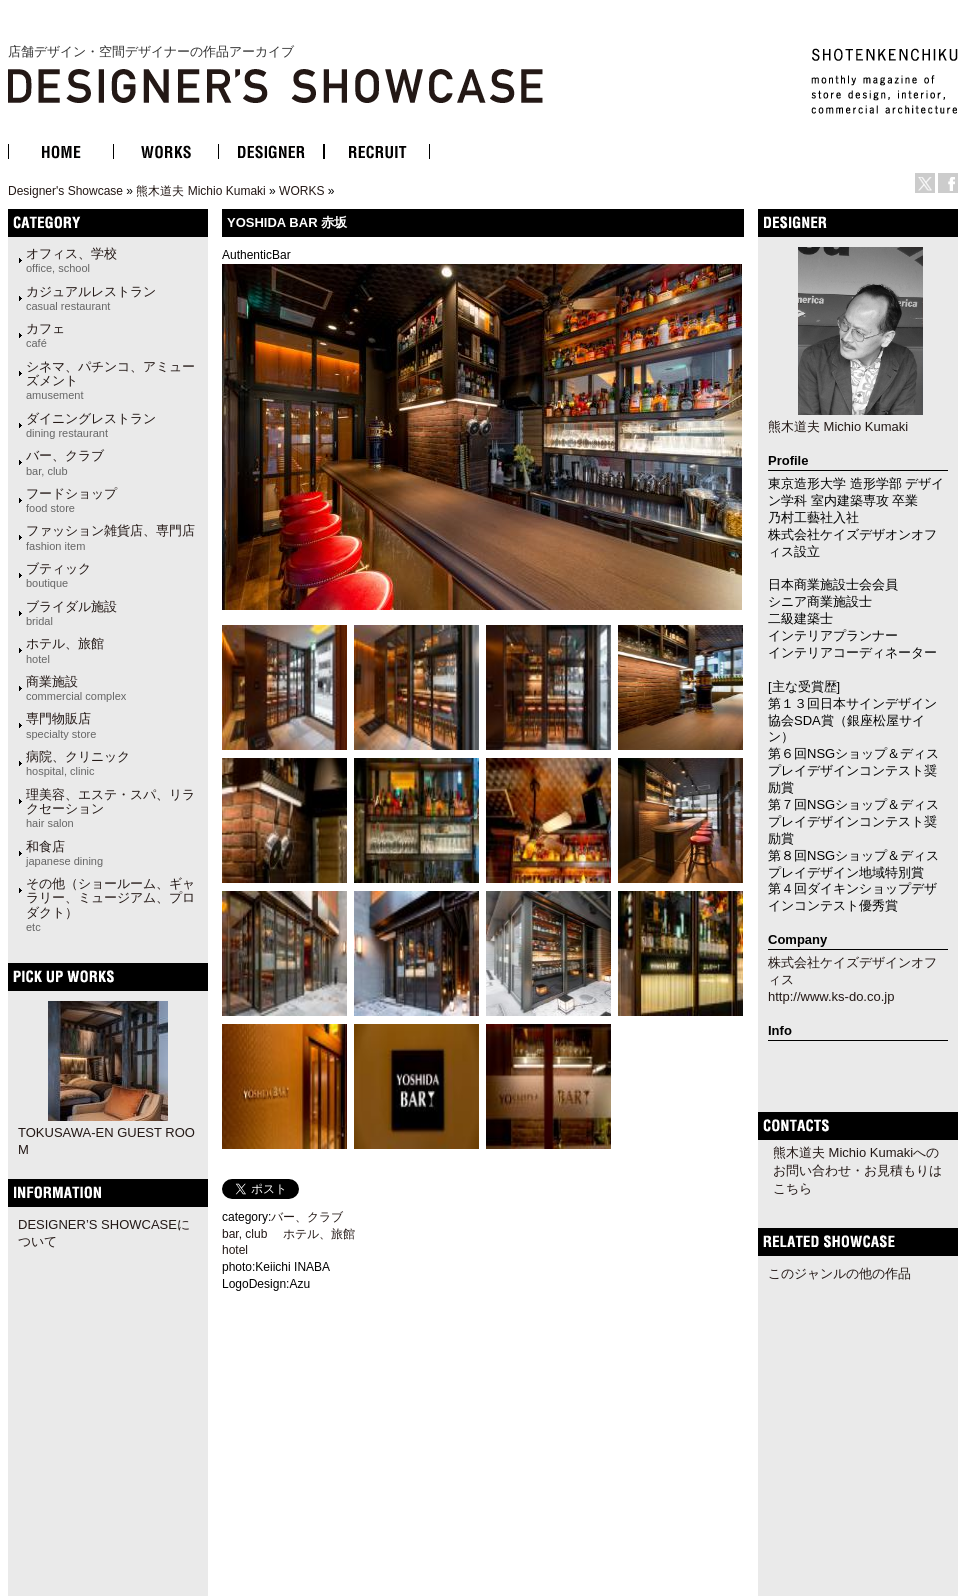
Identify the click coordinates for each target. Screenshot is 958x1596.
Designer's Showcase (65, 191)
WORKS (301, 191)
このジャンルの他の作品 (839, 1273)
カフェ (45, 335)
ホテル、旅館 (65, 650)
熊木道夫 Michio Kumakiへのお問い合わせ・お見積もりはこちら (857, 1170)
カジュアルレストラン (91, 298)
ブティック (58, 575)
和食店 (64, 853)
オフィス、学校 (71, 260)
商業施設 (76, 688)
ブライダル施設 (71, 613)
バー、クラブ (65, 462)
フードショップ (71, 500)
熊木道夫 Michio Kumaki (200, 191)
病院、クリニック (78, 763)
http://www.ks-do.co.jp (831, 996)
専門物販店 (61, 725)
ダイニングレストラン (91, 425)
